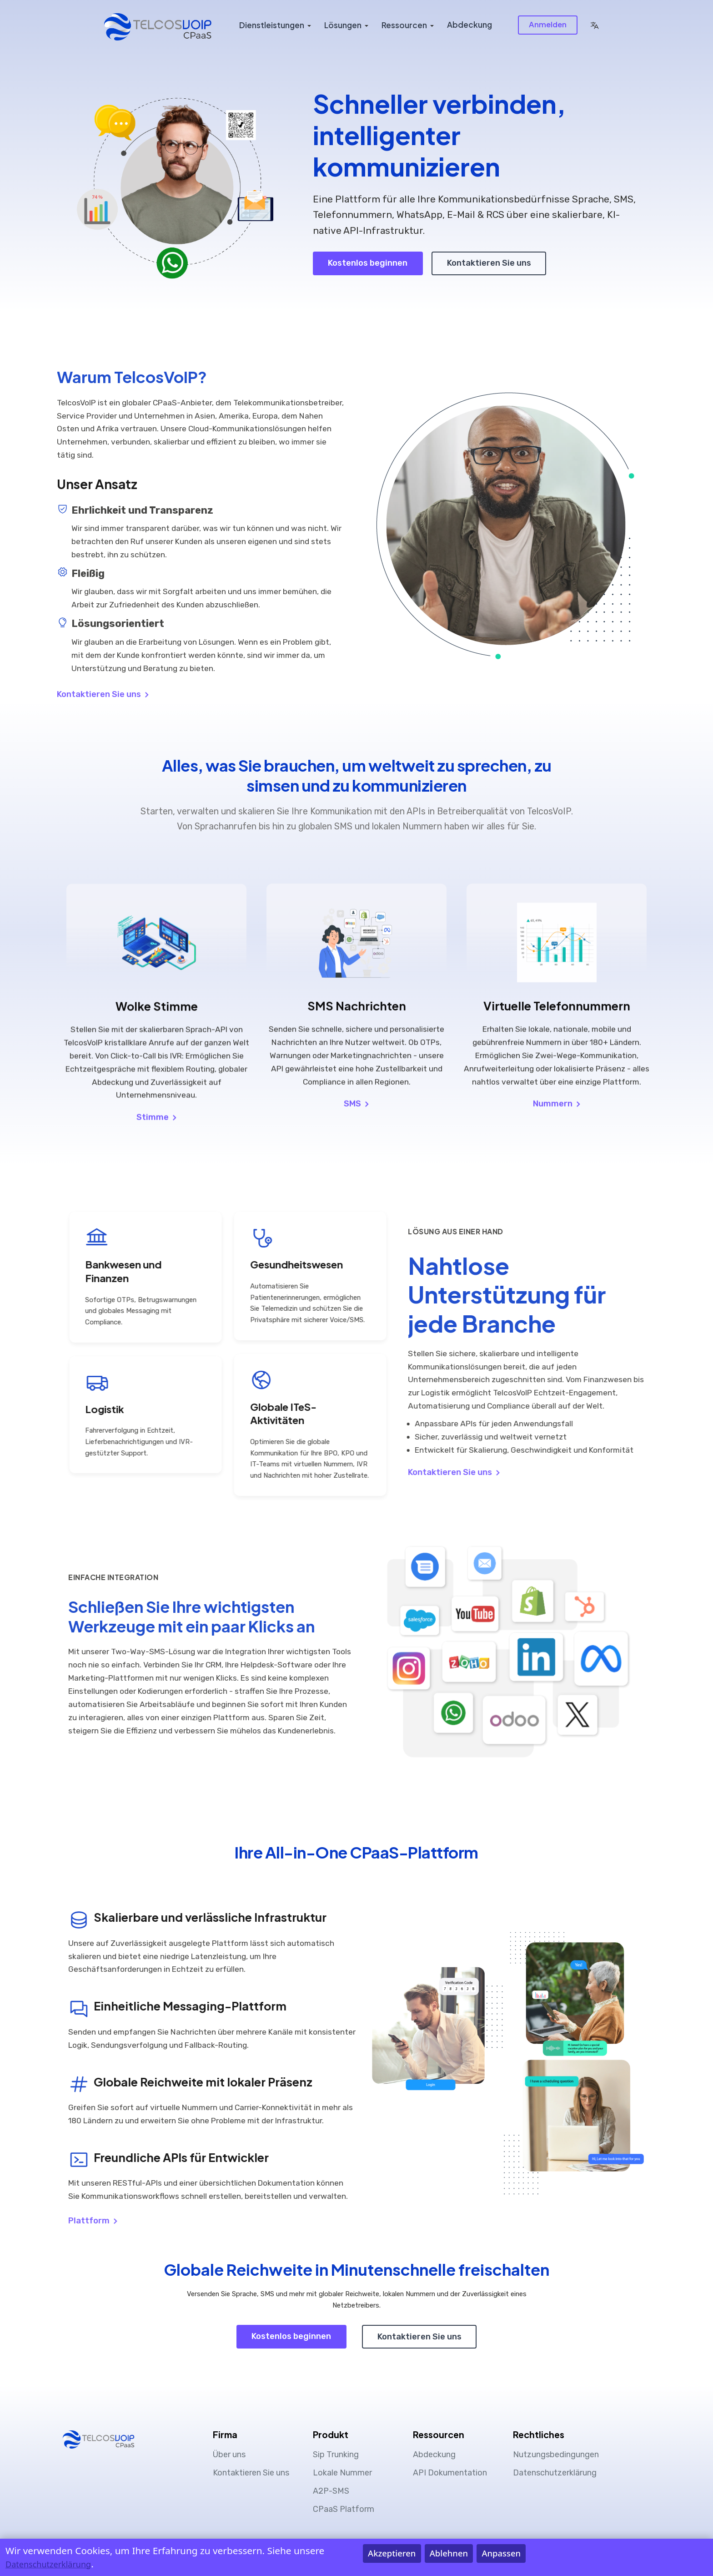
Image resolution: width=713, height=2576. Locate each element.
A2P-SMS (331, 2491)
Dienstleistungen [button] (271, 25)
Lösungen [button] (343, 25)
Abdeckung (469, 25)
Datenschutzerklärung (555, 2473)
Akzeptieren (392, 2553)
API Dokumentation (450, 2473)
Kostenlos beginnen (367, 263)
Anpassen (501, 2553)
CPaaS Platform (343, 2509)
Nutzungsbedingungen (556, 2455)
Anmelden (548, 24)
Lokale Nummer (342, 2473)
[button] (594, 25)
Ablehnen (449, 2553)
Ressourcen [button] (404, 25)
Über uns (229, 2455)
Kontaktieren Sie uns (489, 263)
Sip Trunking (336, 2455)
